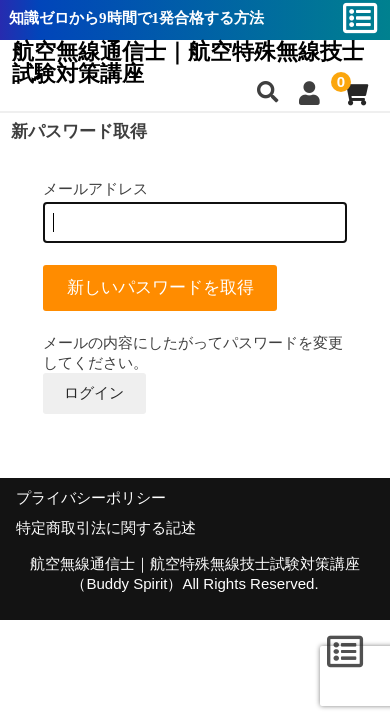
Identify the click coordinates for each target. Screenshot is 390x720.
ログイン (94, 392)
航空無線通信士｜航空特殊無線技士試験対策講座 (188, 63)
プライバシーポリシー (91, 498)
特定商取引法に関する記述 (106, 528)
